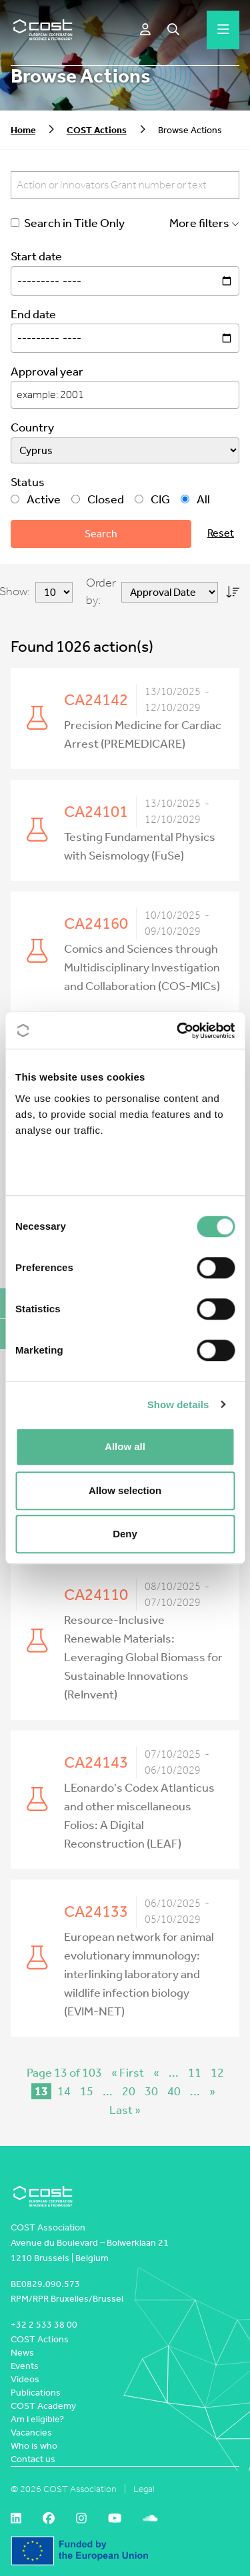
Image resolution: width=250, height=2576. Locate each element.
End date (33, 315)
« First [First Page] (127, 2072)
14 (64, 2091)
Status (28, 482)
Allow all (125, 1446)
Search (101, 533)
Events (25, 2366)
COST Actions (97, 130)
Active (36, 500)
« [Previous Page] (156, 2072)
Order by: (101, 591)
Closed (97, 500)
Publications (36, 2392)
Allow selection (125, 1490)
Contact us (33, 2459)
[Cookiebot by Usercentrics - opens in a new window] (178, 1030)
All (195, 500)
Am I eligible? (37, 2419)
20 (128, 2091)
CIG (152, 500)
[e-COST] (145, 30)
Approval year (47, 372)
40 (174, 2091)
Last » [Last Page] (125, 2110)
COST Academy (43, 2406)
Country (32, 428)
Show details (178, 1404)
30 (151, 2091)
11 (194, 2072)
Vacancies (31, 2432)
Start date (36, 257)
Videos (25, 2379)
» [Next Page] (212, 2091)
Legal (144, 2489)
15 (86, 2091)
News (22, 2352)
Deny (125, 1533)
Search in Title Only (68, 223)
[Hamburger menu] (223, 30)
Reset (220, 533)
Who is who (34, 2445)
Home (23, 130)
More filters (204, 223)
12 (217, 2072)
